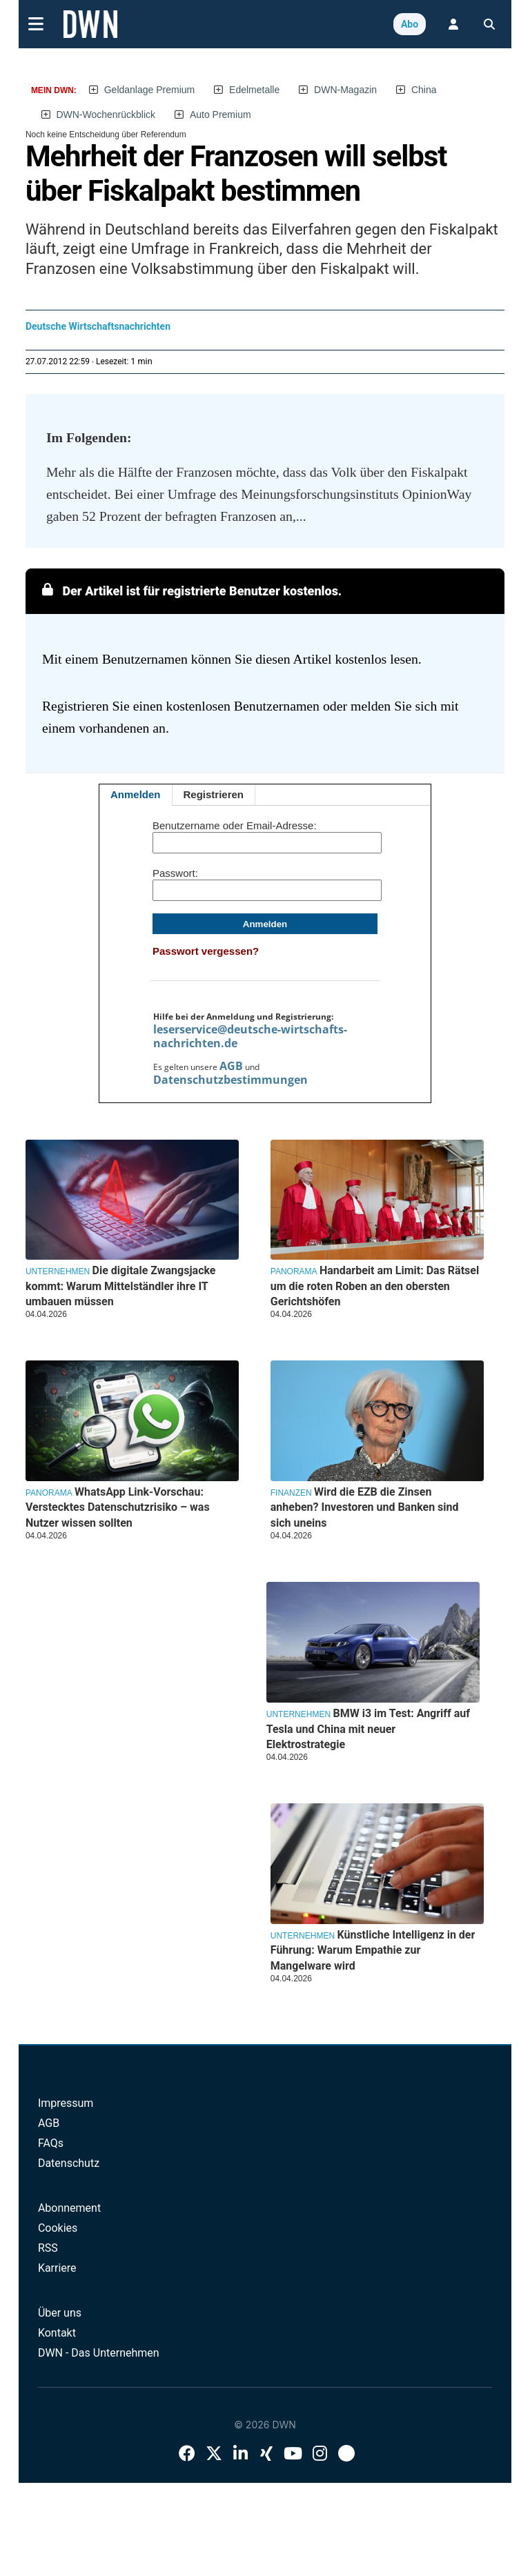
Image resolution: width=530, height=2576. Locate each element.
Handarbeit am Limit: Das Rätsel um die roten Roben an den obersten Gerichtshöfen (375, 1286)
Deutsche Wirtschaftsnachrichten (98, 326)
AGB (231, 1065)
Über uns (59, 2312)
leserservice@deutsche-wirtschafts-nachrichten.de (250, 1036)
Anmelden (135, 794)
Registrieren (214, 794)
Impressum (66, 2103)
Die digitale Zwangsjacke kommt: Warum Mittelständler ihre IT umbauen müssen (121, 1286)
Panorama (294, 1271)
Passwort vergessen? (206, 951)
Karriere (57, 2268)
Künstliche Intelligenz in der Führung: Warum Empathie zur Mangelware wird (373, 1950)
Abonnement (69, 2208)
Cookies (57, 2228)
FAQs (50, 2143)
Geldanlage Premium (149, 89)
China (424, 89)
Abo (409, 24)
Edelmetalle (254, 89)
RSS (48, 2248)
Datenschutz (68, 2163)
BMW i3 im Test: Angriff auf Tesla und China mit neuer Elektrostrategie (368, 1729)
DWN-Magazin (345, 89)
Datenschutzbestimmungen (230, 1079)
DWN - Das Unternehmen (98, 2352)
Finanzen (291, 1493)
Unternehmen (58, 1271)
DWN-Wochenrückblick (105, 114)
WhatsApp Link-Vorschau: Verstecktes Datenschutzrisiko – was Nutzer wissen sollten (118, 1507)
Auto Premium (220, 114)
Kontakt (57, 2332)
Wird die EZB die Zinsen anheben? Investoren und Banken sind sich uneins (365, 1507)
